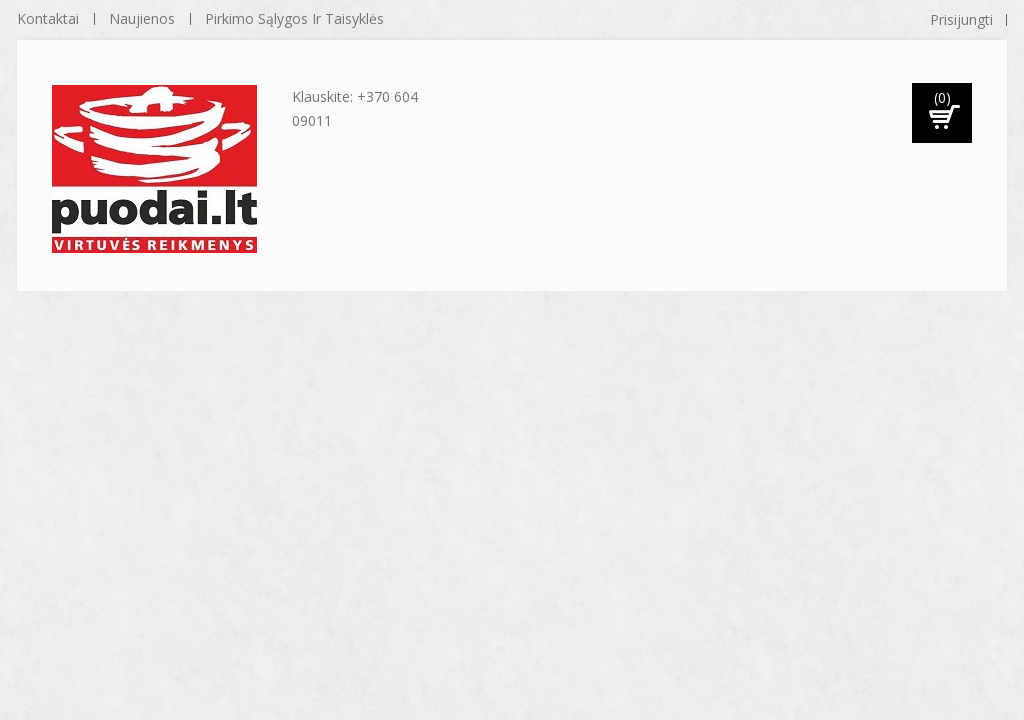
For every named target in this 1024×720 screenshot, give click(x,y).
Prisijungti (961, 19)
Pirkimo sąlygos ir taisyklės (294, 18)
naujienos (142, 18)
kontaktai (48, 18)
